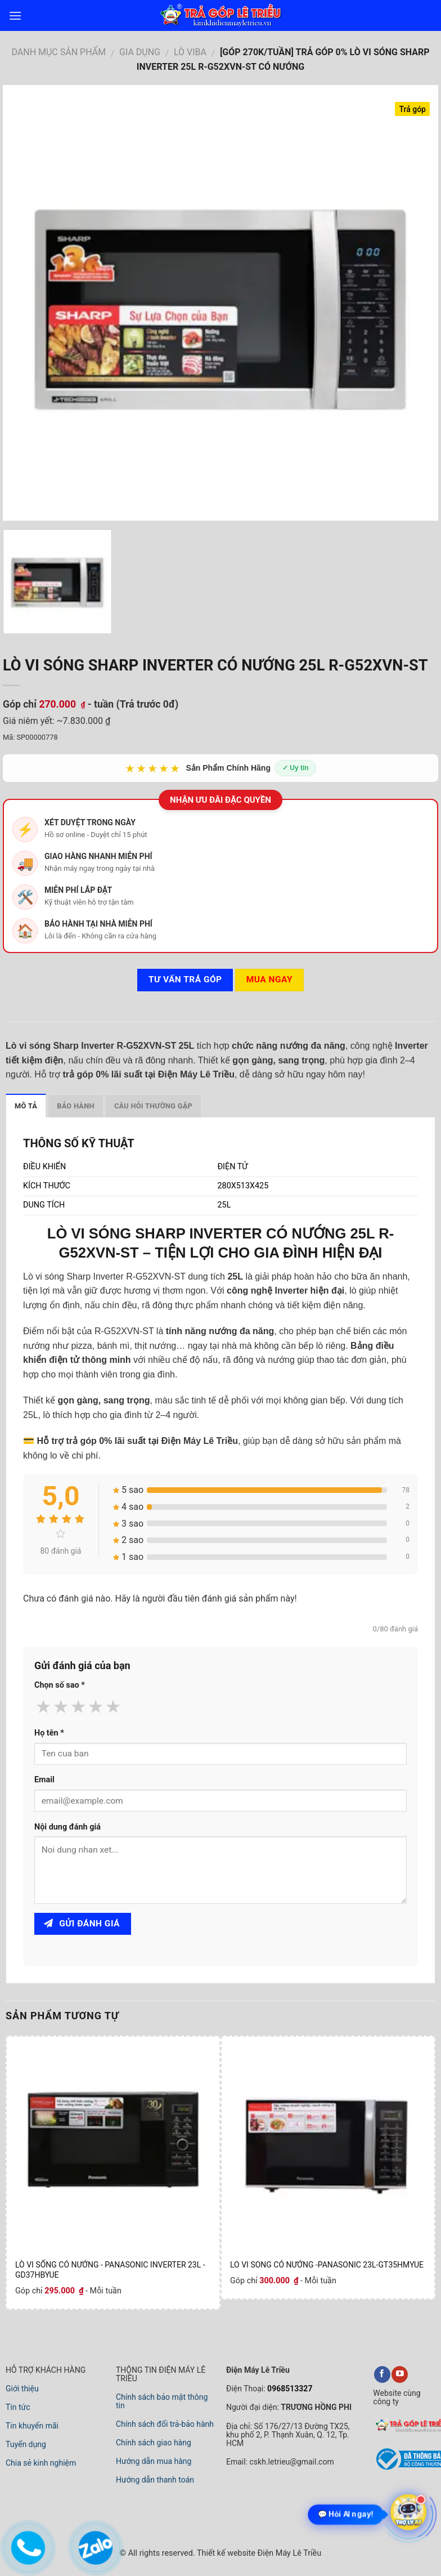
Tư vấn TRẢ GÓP (185, 979)
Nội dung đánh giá (67, 1827)
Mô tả (26, 1106)
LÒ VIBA (190, 52)
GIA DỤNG (139, 52)
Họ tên (49, 1733)
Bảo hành (75, 1106)
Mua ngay (269, 979)
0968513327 (289, 2388)
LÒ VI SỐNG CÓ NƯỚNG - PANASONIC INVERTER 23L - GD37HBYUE (110, 2269)
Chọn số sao (59, 1685)
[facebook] (382, 2374)
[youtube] (400, 2374)
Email (44, 1780)
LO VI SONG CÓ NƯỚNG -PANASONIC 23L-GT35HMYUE (327, 2264)
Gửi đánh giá (82, 1923)
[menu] (15, 15)
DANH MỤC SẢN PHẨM (58, 52)
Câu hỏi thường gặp (153, 1106)
